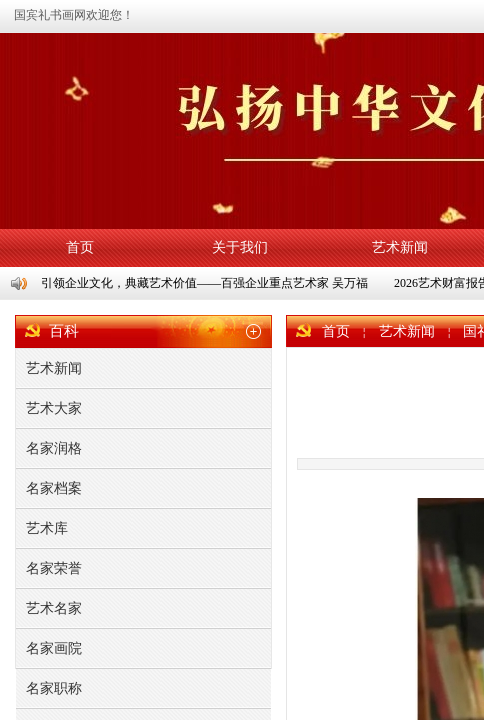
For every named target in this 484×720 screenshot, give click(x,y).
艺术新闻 (400, 247)
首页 (80, 247)
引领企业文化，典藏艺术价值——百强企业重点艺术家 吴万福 (205, 283)
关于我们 (240, 247)
